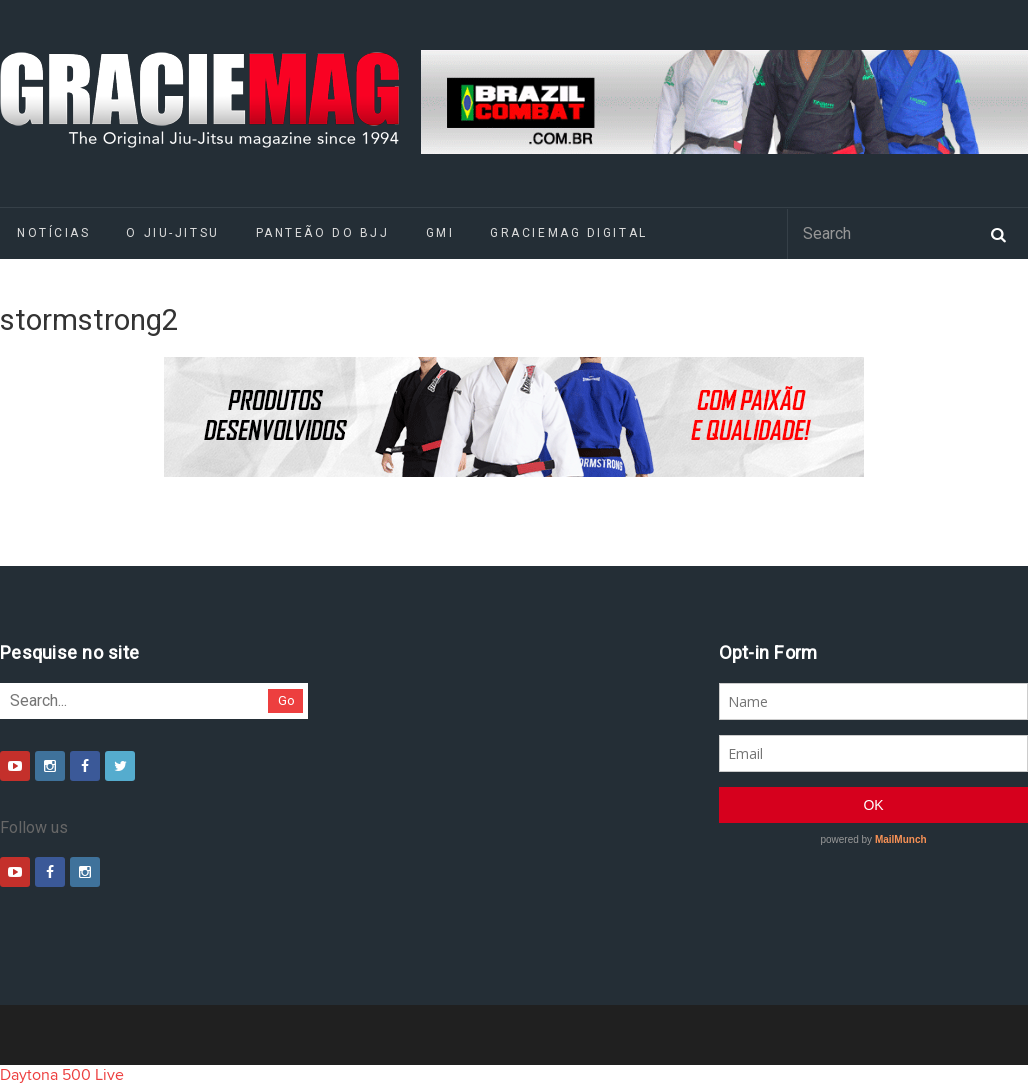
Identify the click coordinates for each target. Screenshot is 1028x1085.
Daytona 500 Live (62, 1075)
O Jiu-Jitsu (172, 233)
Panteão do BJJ (323, 233)
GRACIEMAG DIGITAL (569, 233)
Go (286, 700)
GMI (440, 233)
